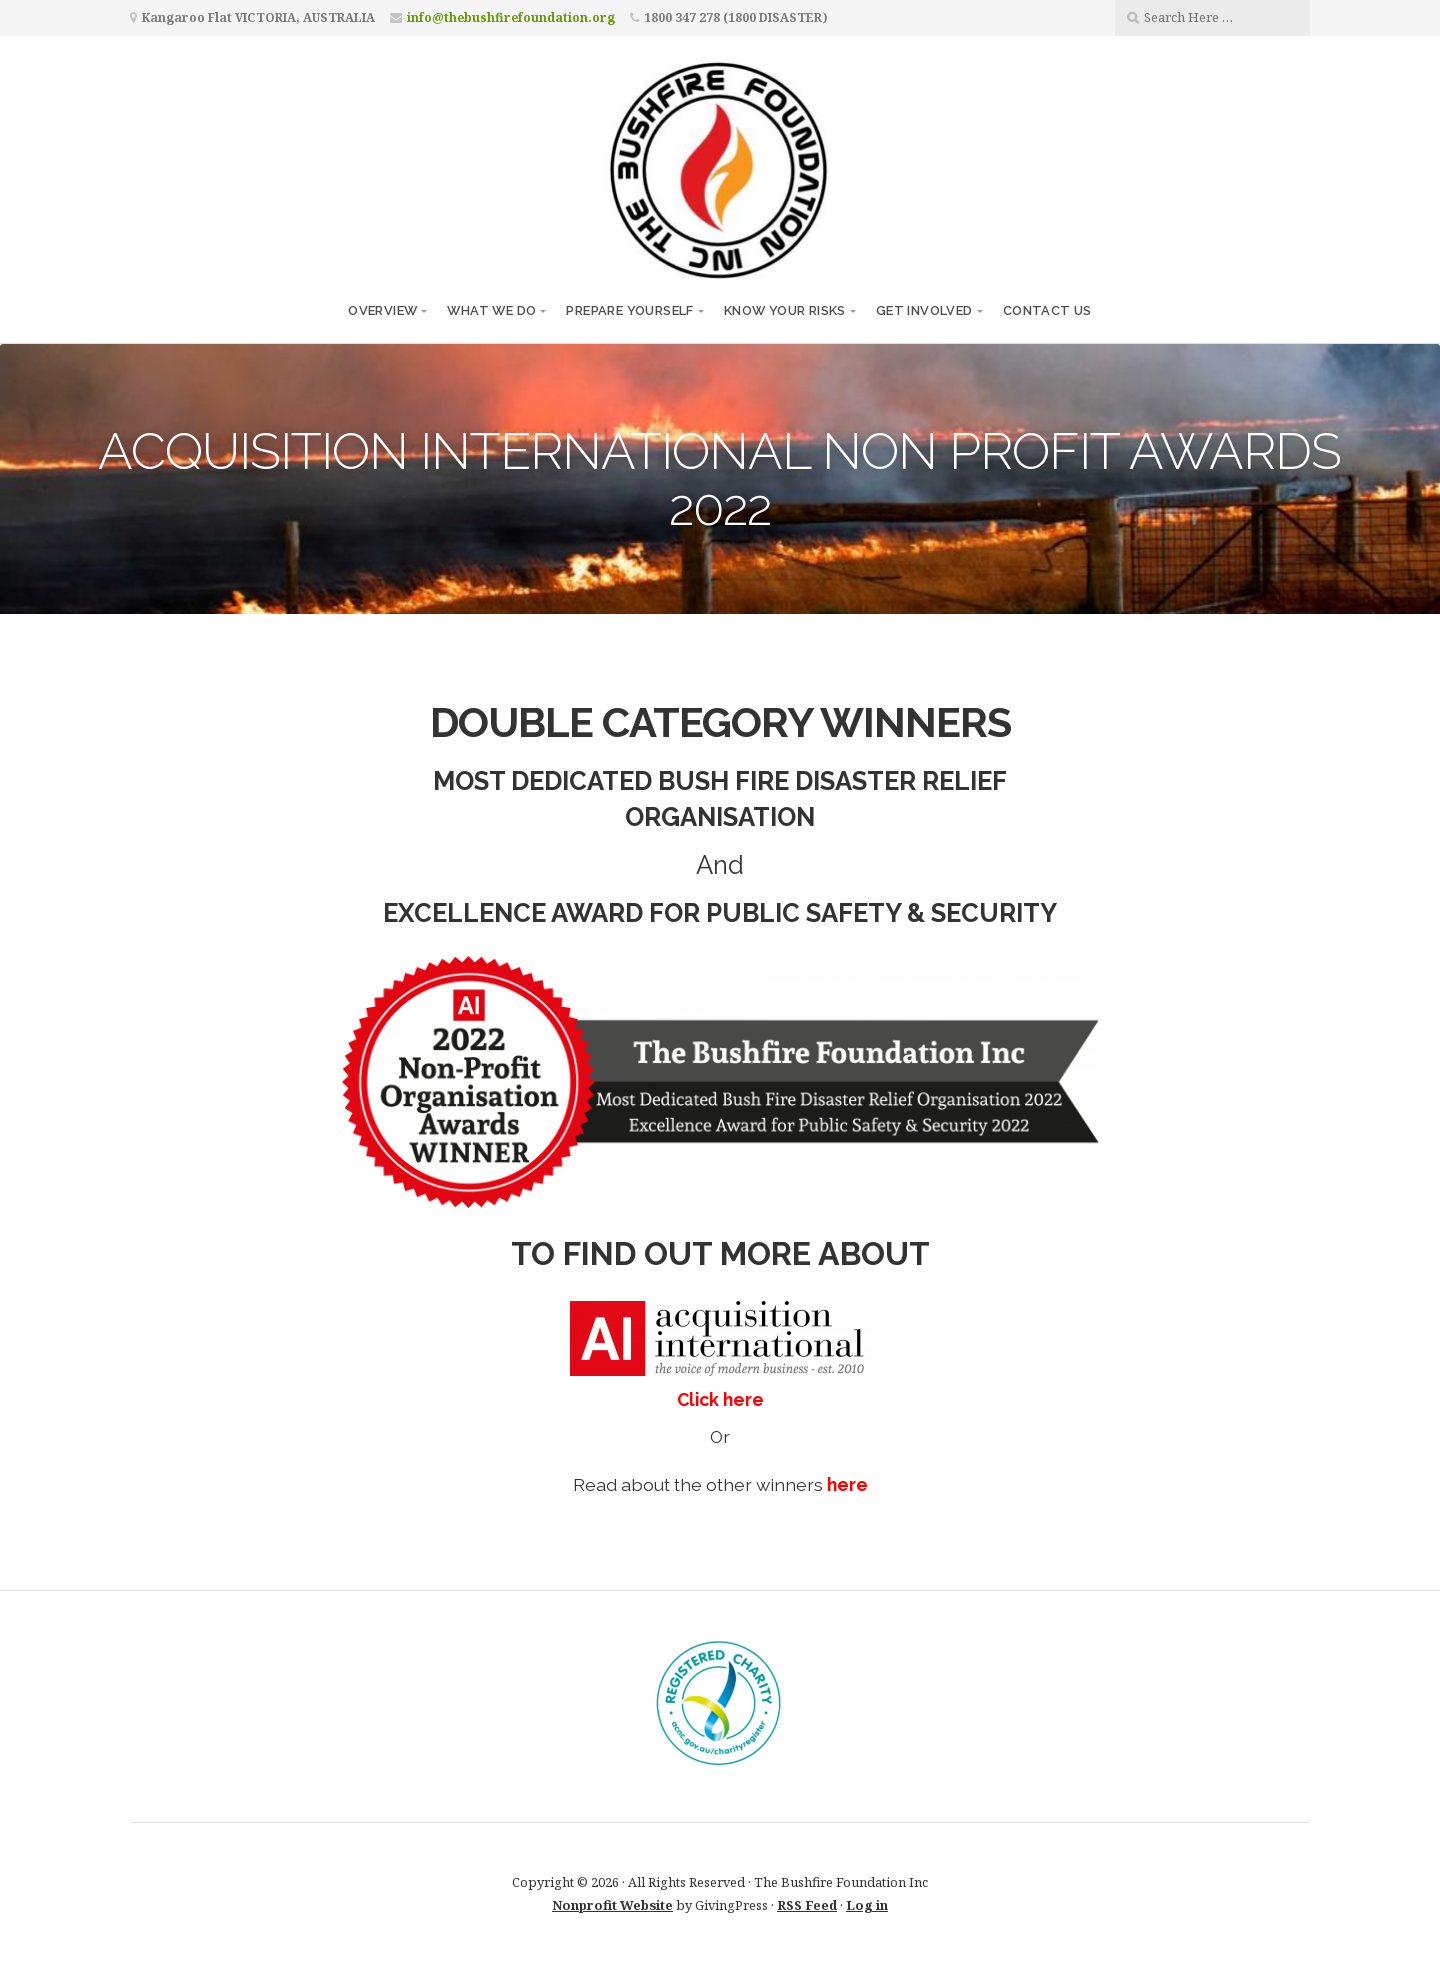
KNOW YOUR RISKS (785, 310)
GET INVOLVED (924, 310)
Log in (867, 1905)
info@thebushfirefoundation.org (511, 17)
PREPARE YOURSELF (629, 310)
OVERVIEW (382, 310)
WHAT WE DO (491, 310)
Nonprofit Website (612, 1905)
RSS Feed (807, 1905)
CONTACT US (1047, 310)
